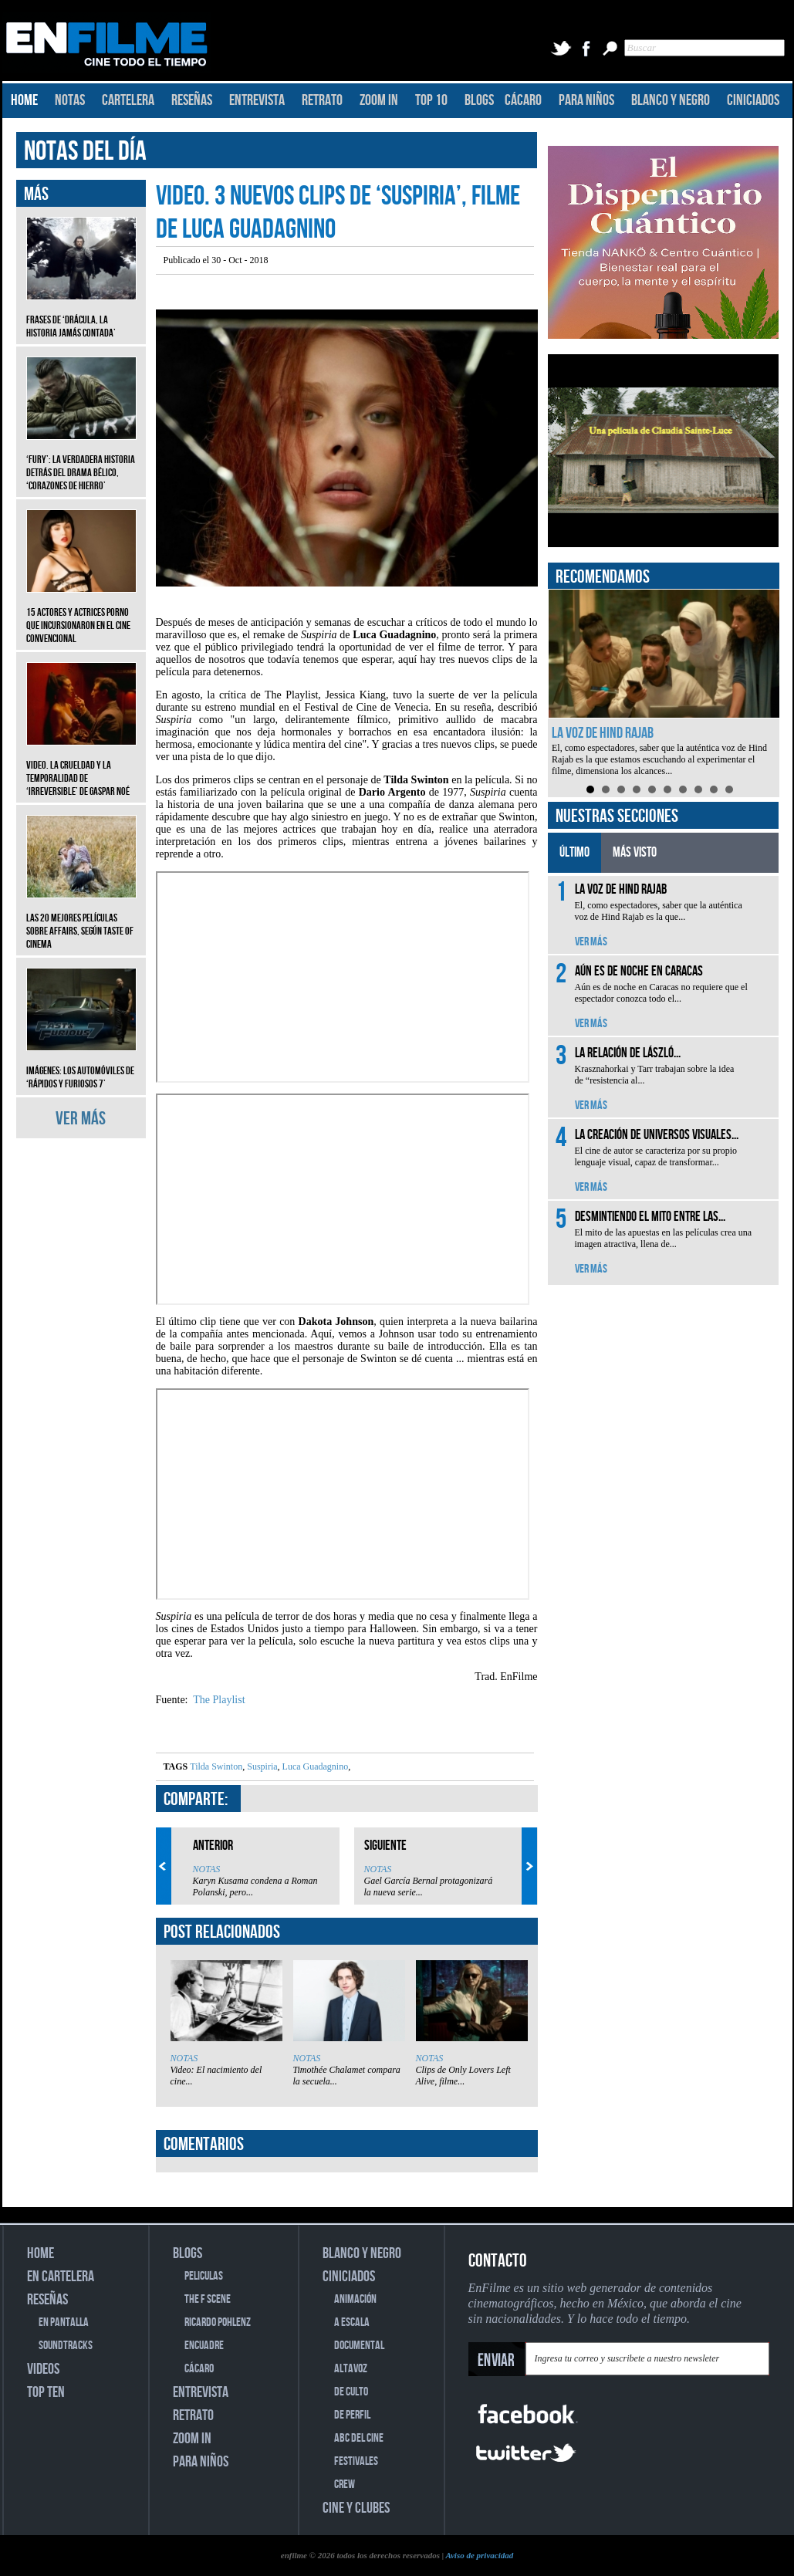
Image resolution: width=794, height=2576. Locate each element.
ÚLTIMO (574, 852)
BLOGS (479, 100)
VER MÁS (81, 1118)
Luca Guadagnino (314, 1766)
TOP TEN (46, 2392)
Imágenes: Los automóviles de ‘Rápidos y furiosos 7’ (81, 1065)
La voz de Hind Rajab (603, 733)
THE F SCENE (207, 2299)
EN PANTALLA (64, 2322)
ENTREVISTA (257, 100)
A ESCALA (352, 2322)
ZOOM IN (379, 100)
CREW (344, 2484)
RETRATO (322, 100)
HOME (24, 100)
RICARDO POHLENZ (217, 2322)
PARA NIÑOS (586, 100)
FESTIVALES (356, 2461)
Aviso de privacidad (479, 2555)
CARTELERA (128, 100)
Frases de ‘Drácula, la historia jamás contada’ (81, 315)
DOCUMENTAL (359, 2345)
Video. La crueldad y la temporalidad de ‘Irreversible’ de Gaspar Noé (81, 766)
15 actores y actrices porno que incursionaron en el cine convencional (81, 614)
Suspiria (261, 1766)
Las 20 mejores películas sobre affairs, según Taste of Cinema (81, 919)
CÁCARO (523, 100)
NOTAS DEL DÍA (85, 151)
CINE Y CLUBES (356, 2508)
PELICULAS (203, 2276)
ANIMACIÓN (355, 2299)
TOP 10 (431, 100)
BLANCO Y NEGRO (670, 100)
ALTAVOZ (350, 2368)
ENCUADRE (204, 2345)
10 (729, 789)
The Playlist (219, 1700)
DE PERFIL (352, 2415)
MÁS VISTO (635, 852)
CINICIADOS (753, 100)
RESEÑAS (191, 100)
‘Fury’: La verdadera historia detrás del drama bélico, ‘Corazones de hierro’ (81, 461)
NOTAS (70, 100)
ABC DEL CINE (358, 2438)
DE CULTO (351, 2392)
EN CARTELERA (60, 2276)
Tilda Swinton (216, 1766)
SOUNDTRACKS (66, 2345)
